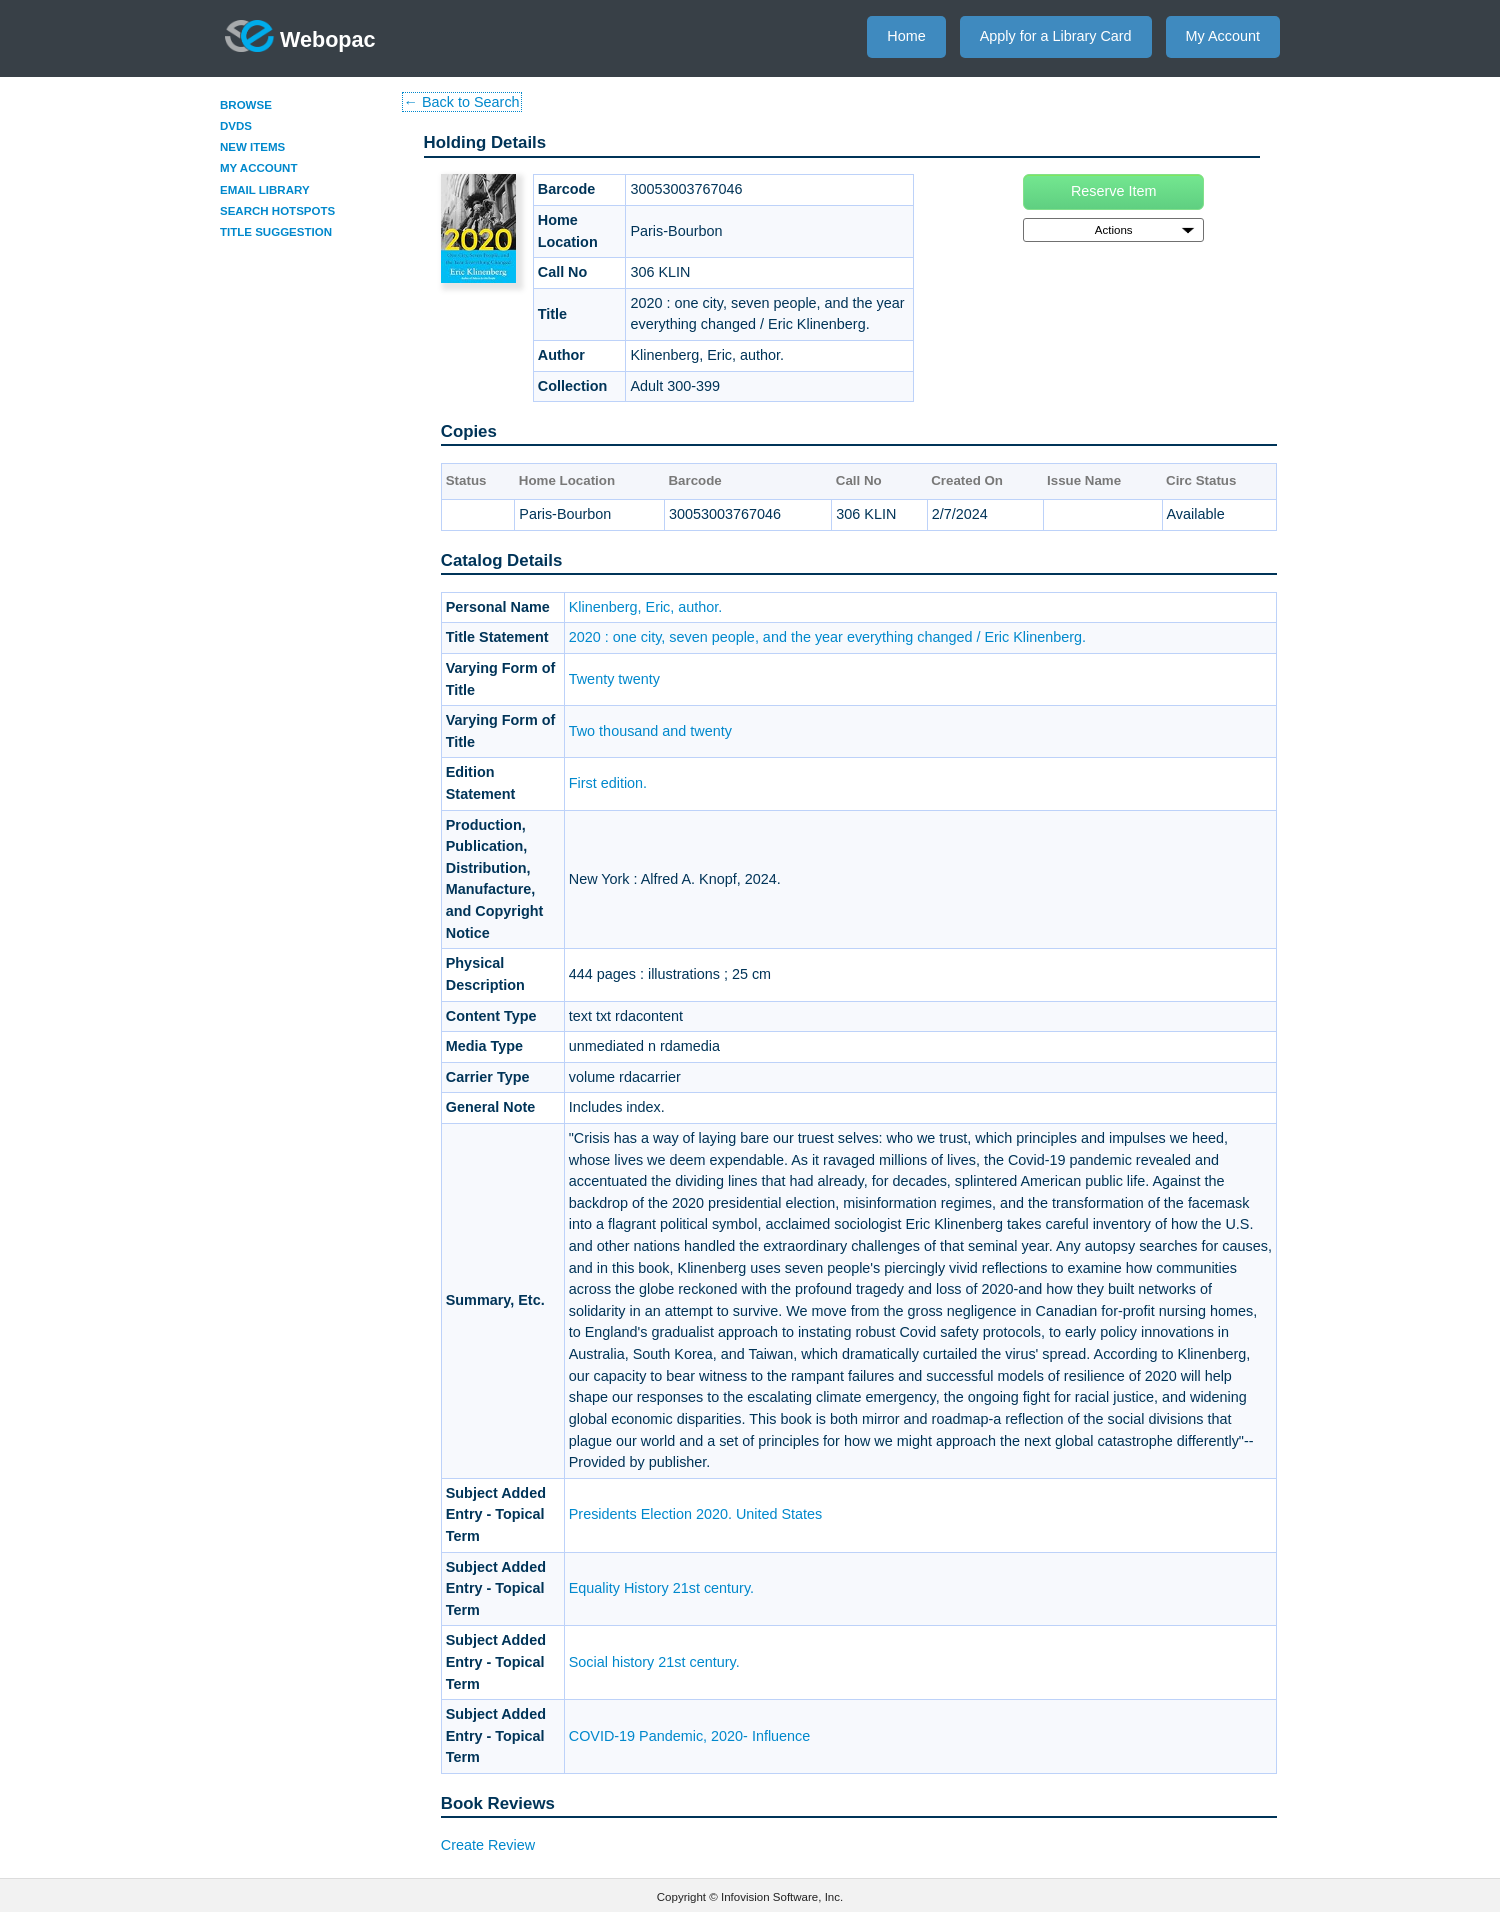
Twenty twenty (614, 679)
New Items (252, 147)
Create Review (488, 1845)
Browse (246, 105)
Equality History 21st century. (661, 1588)
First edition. (608, 783)
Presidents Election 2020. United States (696, 1514)
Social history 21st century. (654, 1662)
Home (906, 36)
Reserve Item (1114, 191)
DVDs (236, 126)
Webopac (300, 36)
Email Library (265, 190)
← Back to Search (462, 102)
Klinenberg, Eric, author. (646, 607)
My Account (1223, 36)
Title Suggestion (276, 232)
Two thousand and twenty (650, 731)
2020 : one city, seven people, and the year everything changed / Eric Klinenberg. (827, 637)
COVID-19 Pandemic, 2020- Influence (690, 1736)
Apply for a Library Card (1056, 36)
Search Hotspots (277, 211)
